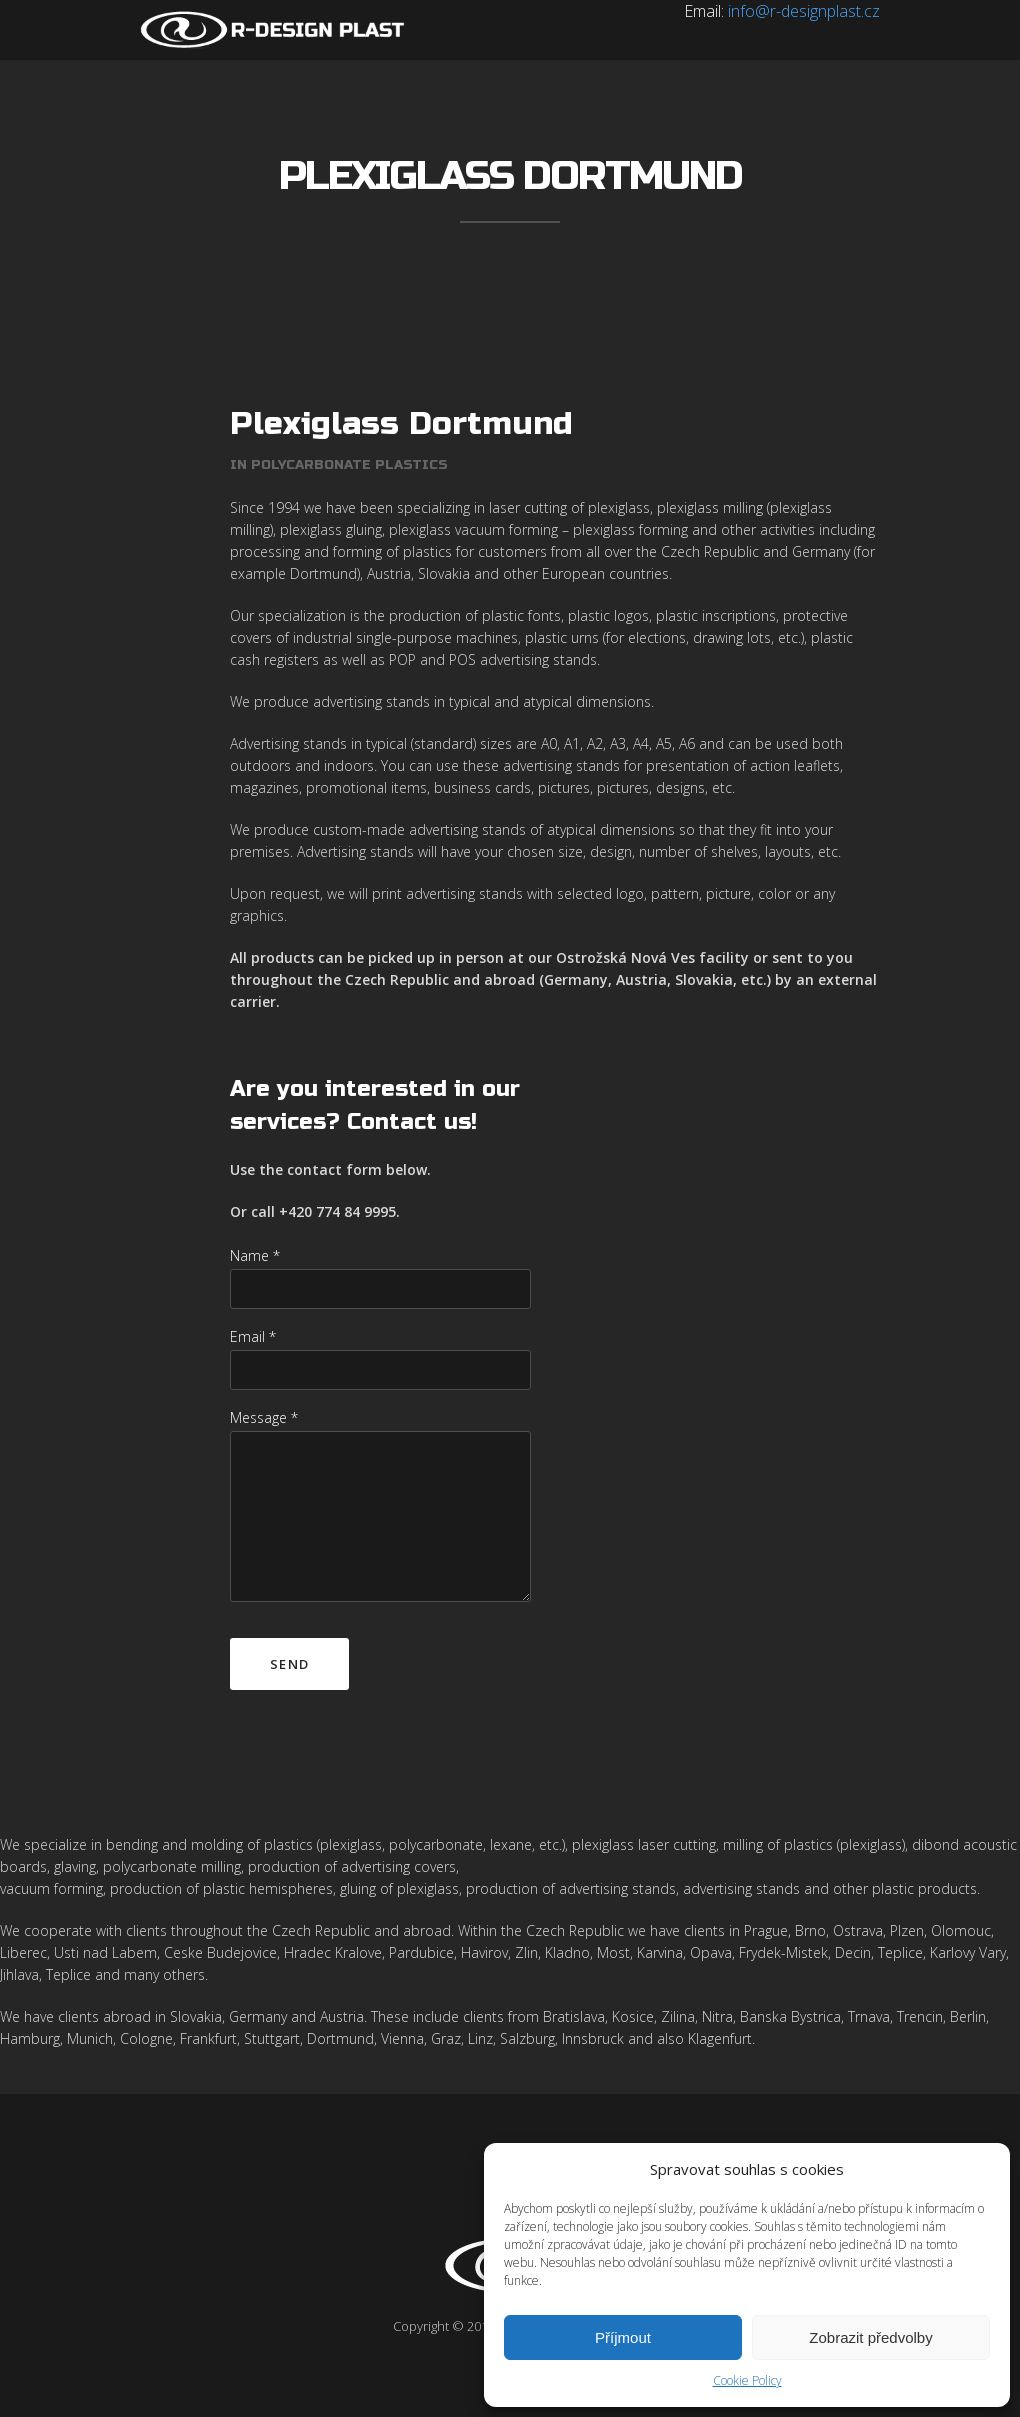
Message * (264, 1417)
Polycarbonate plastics (349, 465)
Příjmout (623, 2337)
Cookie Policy (747, 2380)
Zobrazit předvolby (870, 2337)
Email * (253, 1336)
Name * (255, 1255)
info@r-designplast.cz (804, 11)
